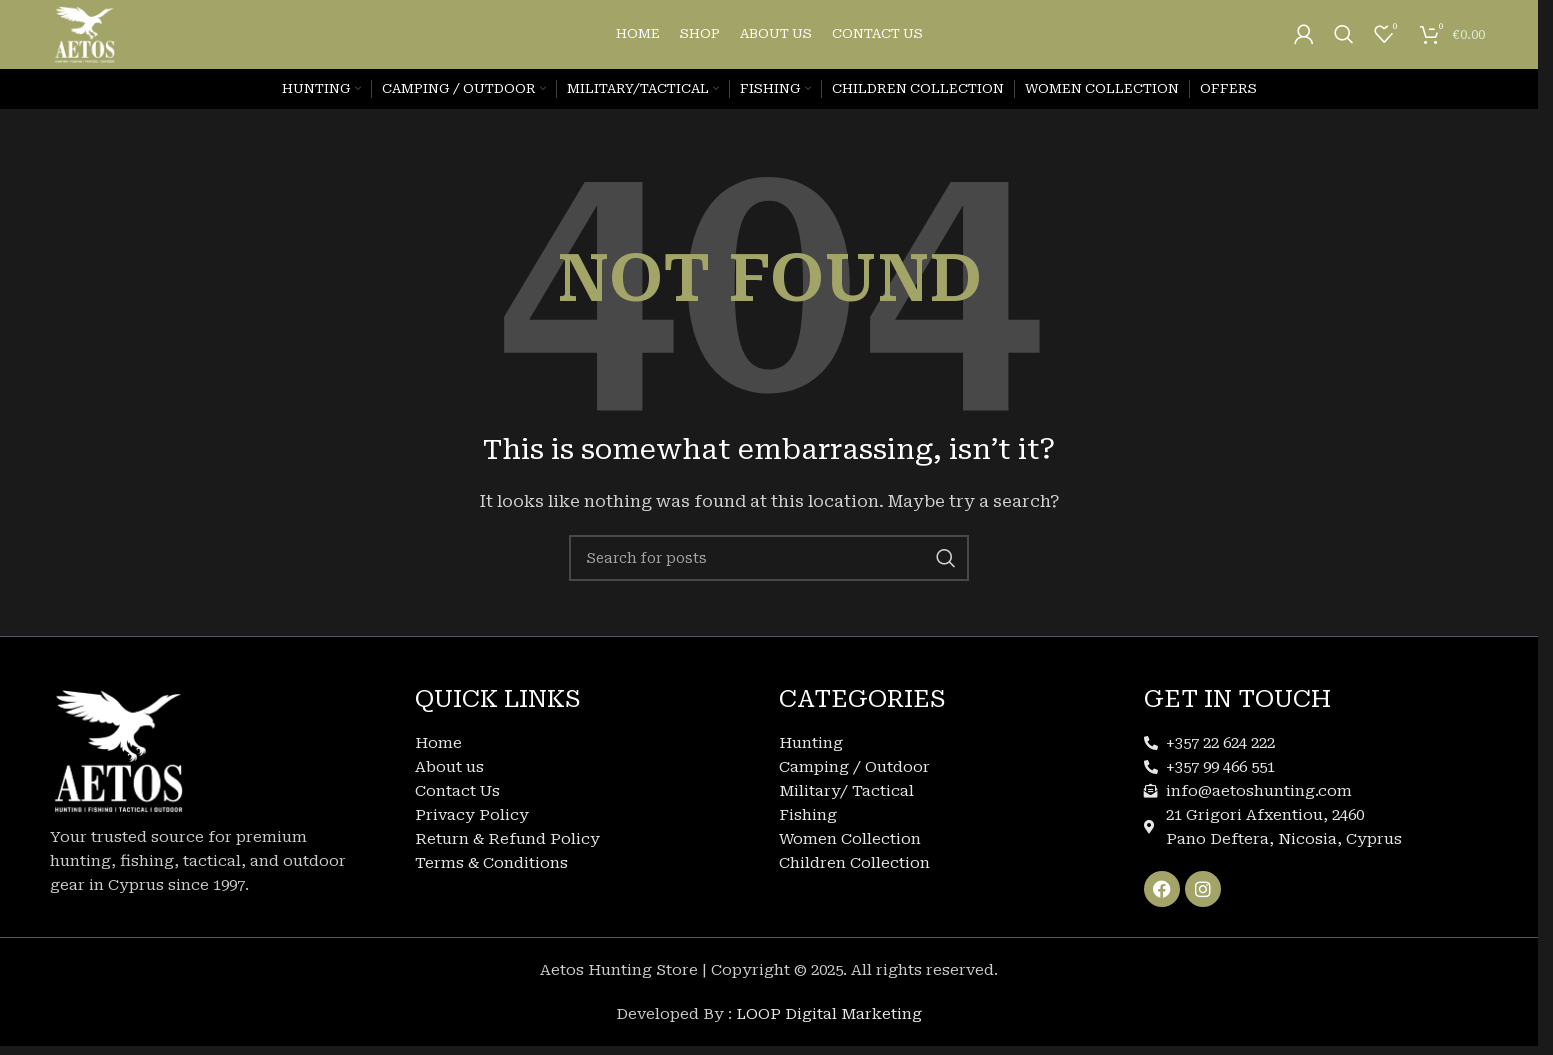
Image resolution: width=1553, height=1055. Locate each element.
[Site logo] (96, 44)
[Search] (1344, 45)
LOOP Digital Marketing (829, 1036)
